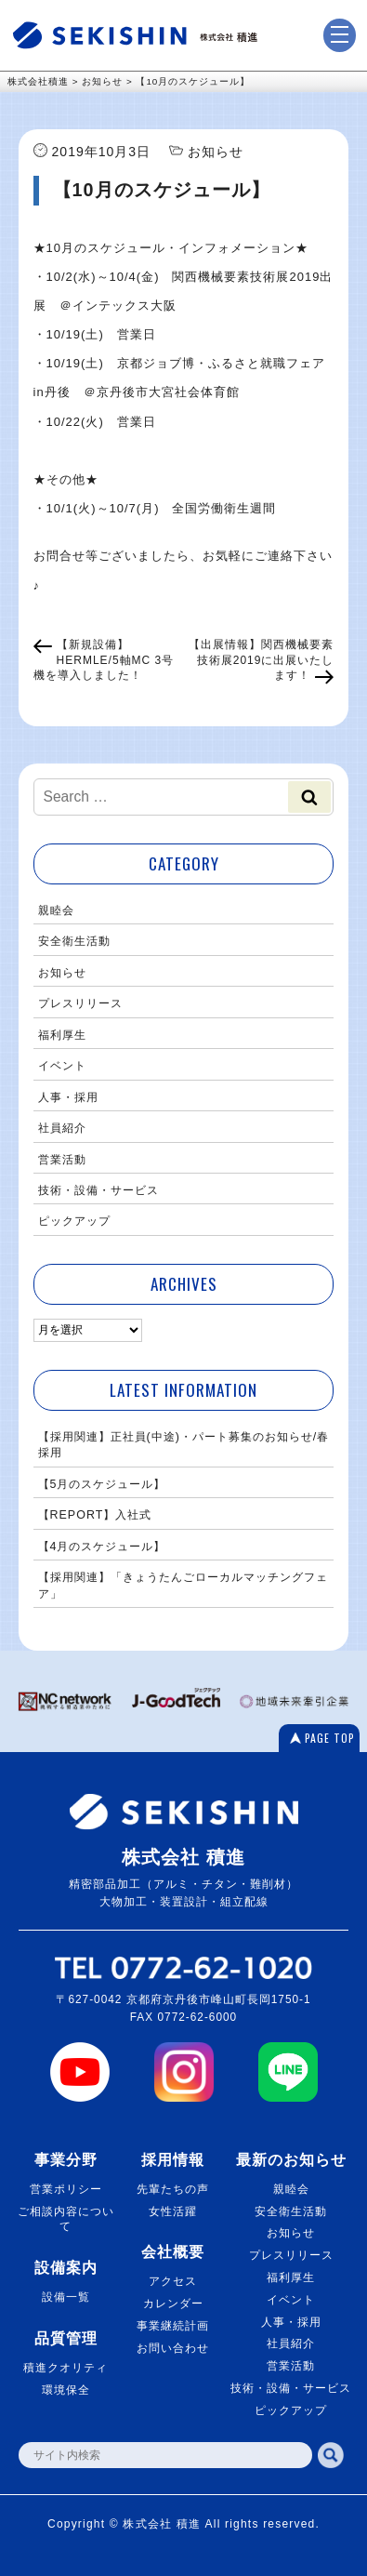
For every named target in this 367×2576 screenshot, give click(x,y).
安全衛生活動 (74, 941)
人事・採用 (68, 1097)
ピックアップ (74, 1221)
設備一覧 (66, 2297)
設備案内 (66, 2268)
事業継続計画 (173, 2325)
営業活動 (62, 1159)
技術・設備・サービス (98, 1190)
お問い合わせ (173, 2348)
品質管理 (66, 2338)
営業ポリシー (66, 2189)
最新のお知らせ (291, 2160)
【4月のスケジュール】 (102, 1546)
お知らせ (62, 972)
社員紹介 (62, 1128)
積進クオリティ (65, 2367)
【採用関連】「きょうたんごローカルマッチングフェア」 (183, 1585)
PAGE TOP (330, 1738)
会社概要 (172, 2252)
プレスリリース (80, 1003)
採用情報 (172, 2160)
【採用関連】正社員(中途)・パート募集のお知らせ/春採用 (184, 1444)
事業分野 (66, 2160)
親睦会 (56, 910)
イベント (62, 1065)
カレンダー (173, 2303)
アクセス (173, 2281)
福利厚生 (62, 1035)
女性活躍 (173, 2211)
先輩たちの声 (173, 2189)
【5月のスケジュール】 (102, 1484)
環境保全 (66, 2390)
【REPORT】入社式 (95, 1514)
